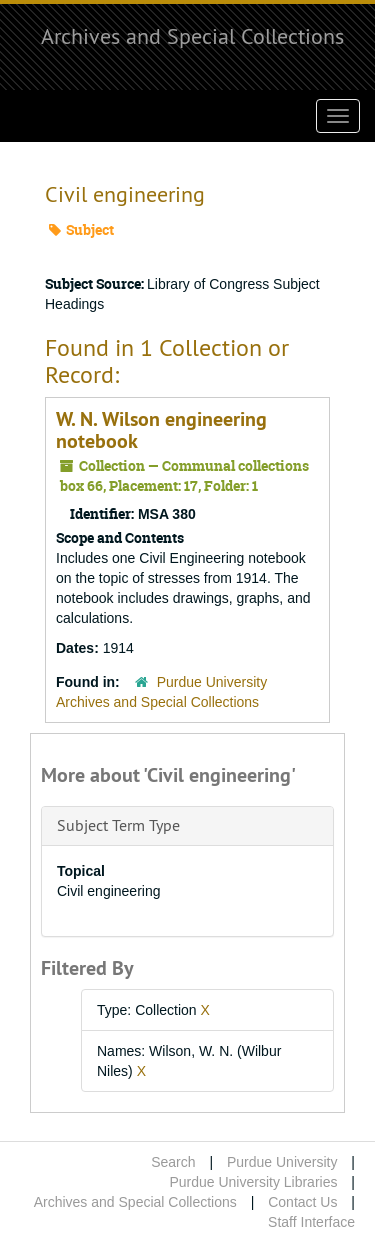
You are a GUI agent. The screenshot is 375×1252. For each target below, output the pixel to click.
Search (173, 1162)
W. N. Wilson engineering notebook (161, 430)
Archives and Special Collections (192, 36)
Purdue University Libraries (253, 1182)
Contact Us (302, 1202)
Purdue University (282, 1162)
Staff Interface (311, 1222)
